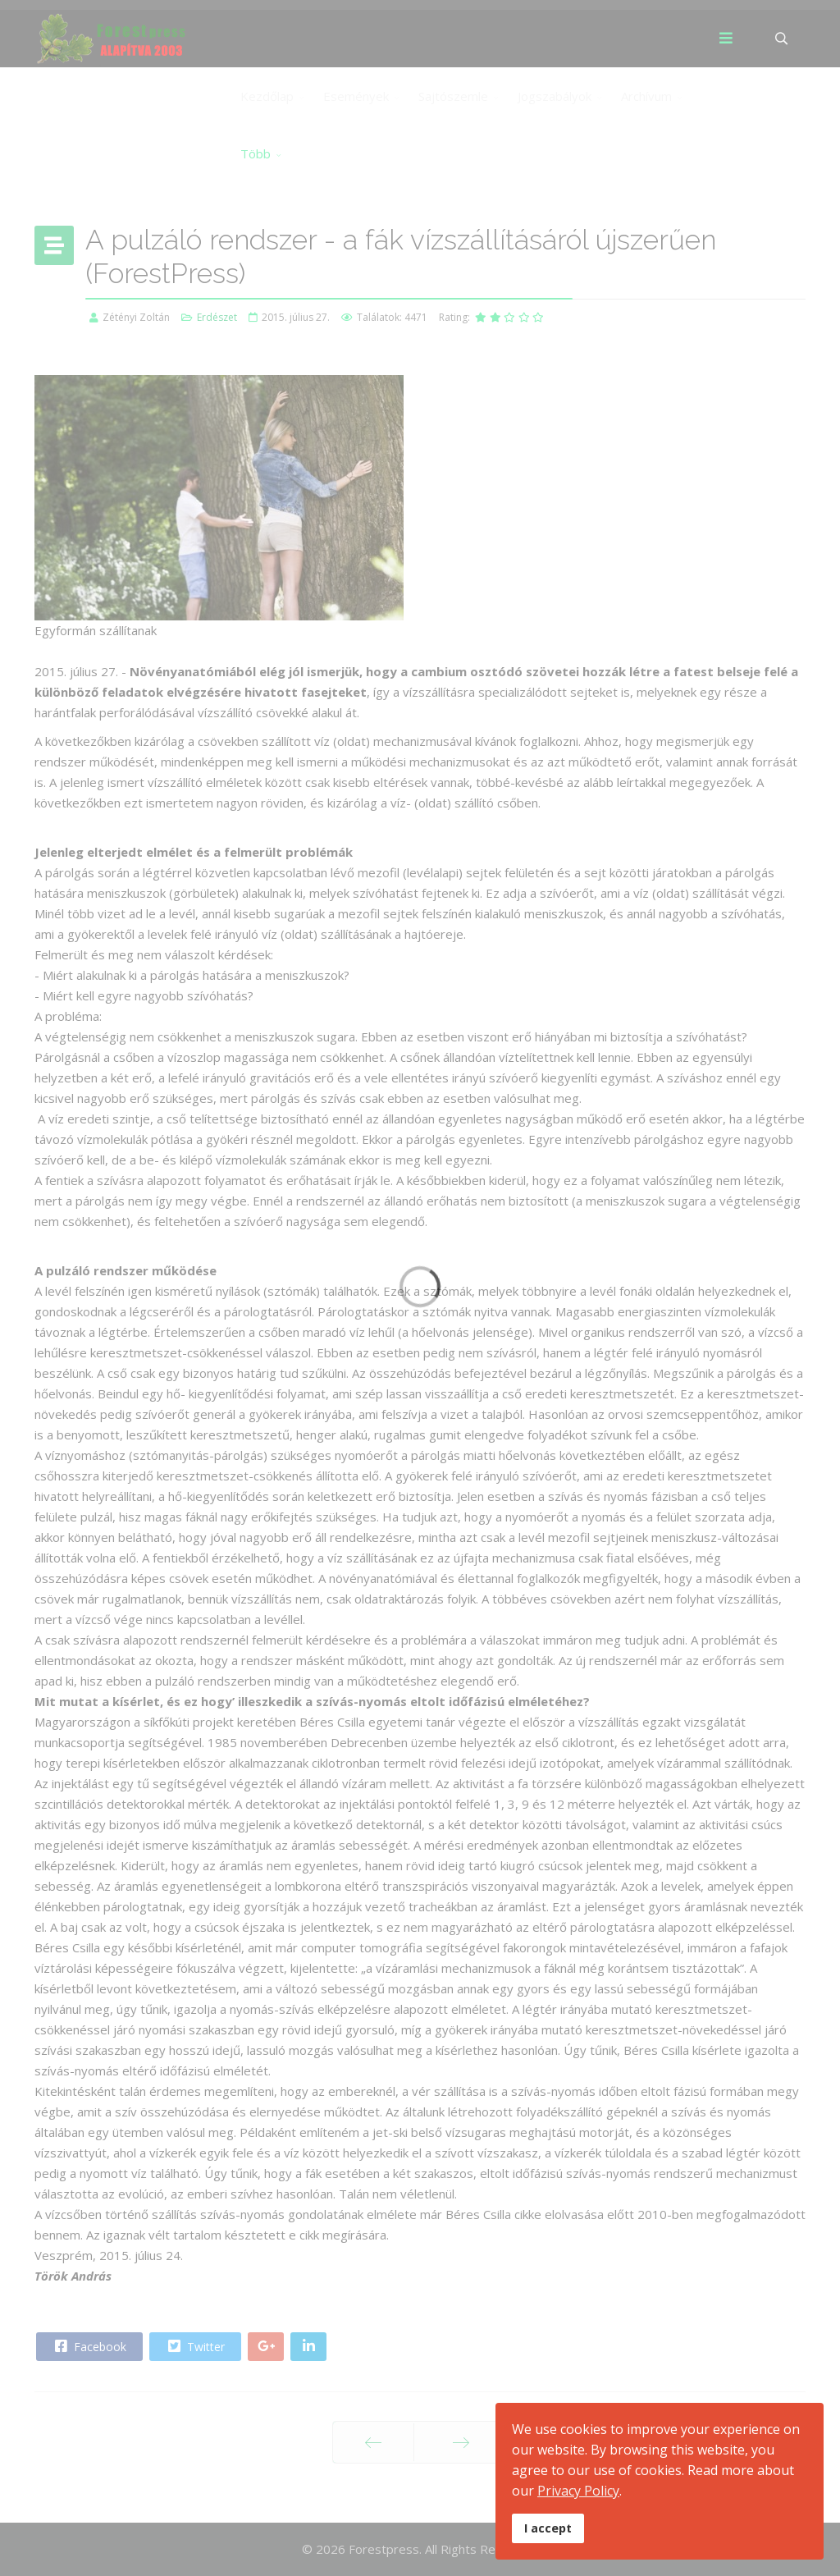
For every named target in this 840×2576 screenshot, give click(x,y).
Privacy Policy (578, 2491)
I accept (548, 2528)
